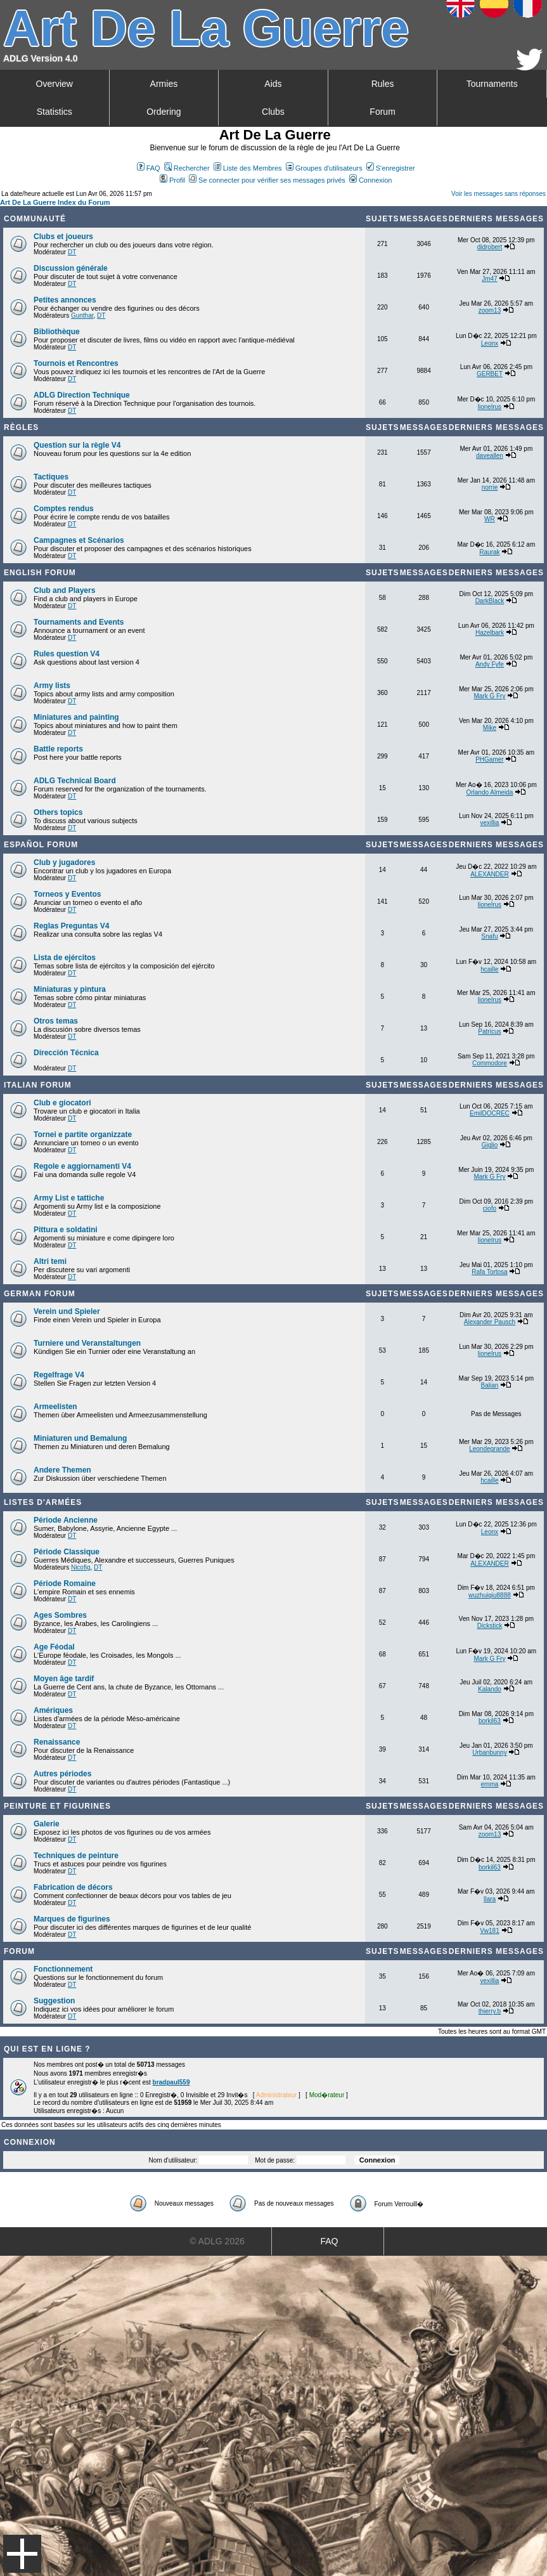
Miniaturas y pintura (70, 989)
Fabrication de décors (73, 1887)
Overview (54, 84)
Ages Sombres (60, 1615)
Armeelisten (55, 1406)
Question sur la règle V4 (77, 445)
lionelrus (489, 406)
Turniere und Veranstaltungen (87, 1343)
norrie (490, 487)
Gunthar (82, 315)
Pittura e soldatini (66, 1229)
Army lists (52, 685)
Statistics (54, 112)
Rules (382, 84)
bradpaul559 (171, 2082)
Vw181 (489, 1930)
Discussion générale (71, 268)
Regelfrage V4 (59, 1374)
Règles (21, 427)
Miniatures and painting (76, 717)
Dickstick (489, 1625)
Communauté (35, 218)
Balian (490, 1385)
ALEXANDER (489, 874)
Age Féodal (54, 1647)
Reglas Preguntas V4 (71, 925)
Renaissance (57, 1742)
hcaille (489, 969)
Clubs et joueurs (63, 236)
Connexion (370, 180)
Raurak (489, 552)
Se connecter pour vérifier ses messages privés (267, 180)
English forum (40, 572)
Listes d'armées (43, 1502)
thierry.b (490, 2011)
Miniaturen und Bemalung (80, 1438)
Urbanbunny (489, 1752)
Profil (172, 180)
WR (489, 519)
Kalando (489, 1689)
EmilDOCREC (490, 1113)
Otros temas (56, 1021)
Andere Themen (62, 1470)
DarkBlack (490, 600)
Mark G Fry (489, 696)
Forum (382, 112)
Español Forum (41, 844)
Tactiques (51, 476)
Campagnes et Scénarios (79, 540)
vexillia (489, 822)
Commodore (489, 1063)
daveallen (489, 455)
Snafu (489, 936)
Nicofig (81, 1567)
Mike (489, 727)
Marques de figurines (72, 1919)
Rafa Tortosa (490, 1271)
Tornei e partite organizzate (83, 1134)
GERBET (490, 373)
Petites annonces (65, 300)
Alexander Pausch (489, 1321)
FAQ (148, 168)
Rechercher (187, 168)
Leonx (489, 343)
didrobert (489, 247)
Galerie (47, 1823)
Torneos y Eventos (67, 894)
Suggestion (54, 2000)
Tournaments (492, 84)
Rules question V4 (67, 653)
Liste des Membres (248, 168)
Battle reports (58, 749)
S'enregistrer (390, 168)
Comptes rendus (64, 508)
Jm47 (489, 278)
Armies (164, 84)
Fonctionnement (63, 1969)
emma (490, 1784)
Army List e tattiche (69, 1198)
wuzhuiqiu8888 (489, 1595)
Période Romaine (65, 1583)
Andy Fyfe (489, 664)
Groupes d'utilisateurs (324, 168)
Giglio (490, 1145)
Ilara (490, 1899)
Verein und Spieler (67, 1311)
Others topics (58, 812)
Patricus (489, 1031)
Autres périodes (62, 1773)
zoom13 (490, 310)
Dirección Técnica (66, 1052)
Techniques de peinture (76, 1855)
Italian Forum (38, 1085)
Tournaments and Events (79, 622)
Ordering (163, 112)
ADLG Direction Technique (82, 395)
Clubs (273, 112)
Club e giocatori (62, 1102)
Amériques (53, 1710)
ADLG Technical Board (75, 780)
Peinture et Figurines (57, 1806)
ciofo (489, 1208)
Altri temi (50, 1261)
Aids (272, 84)
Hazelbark (489, 632)
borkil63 (490, 1720)
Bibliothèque (57, 331)
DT (72, 252)
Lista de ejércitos (65, 957)
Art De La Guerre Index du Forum (55, 202)
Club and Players (64, 590)
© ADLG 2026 (217, 2241)
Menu (22, 2554)
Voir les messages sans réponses (498, 193)
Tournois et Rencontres (76, 363)
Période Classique (67, 1551)
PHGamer (489, 759)
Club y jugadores (64, 862)
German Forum (39, 1293)
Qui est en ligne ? (47, 2049)
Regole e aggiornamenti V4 (82, 1166)
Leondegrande (489, 1448)
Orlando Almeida (489, 792)
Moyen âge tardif (64, 1678)
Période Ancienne (66, 1520)
